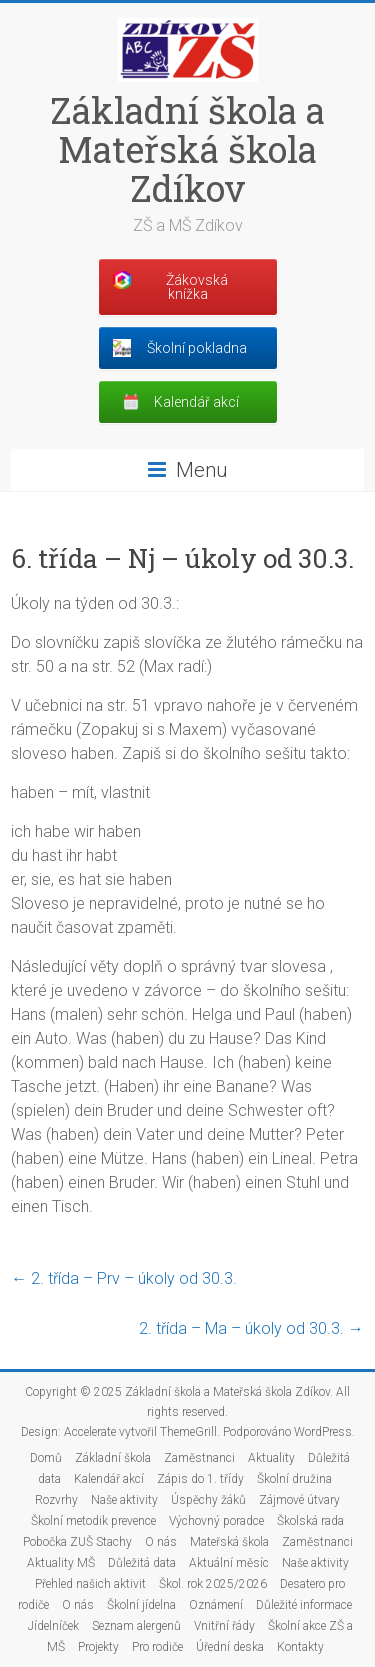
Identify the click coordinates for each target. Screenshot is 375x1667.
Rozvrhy (56, 1500)
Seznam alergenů (136, 1626)
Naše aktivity (124, 1500)
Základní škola (113, 1458)
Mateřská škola (229, 1542)
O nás (161, 1542)
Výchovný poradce (216, 1521)
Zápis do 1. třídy (200, 1479)
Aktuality (271, 1458)
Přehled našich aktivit (90, 1584)
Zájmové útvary (299, 1500)
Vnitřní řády (224, 1626)
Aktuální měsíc (229, 1563)
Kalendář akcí (109, 1479)
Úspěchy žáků (208, 1500)
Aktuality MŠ (61, 1563)
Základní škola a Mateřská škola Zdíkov (187, 149)
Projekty (98, 1647)
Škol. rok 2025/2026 (213, 1584)
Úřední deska (230, 1647)
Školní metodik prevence (93, 1521)
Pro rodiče (157, 1647)
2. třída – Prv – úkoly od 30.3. (124, 1278)
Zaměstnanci (199, 1458)
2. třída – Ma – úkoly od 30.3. (251, 1328)
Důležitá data (142, 1563)
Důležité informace (304, 1605)
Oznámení (216, 1605)
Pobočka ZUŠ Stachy (77, 1542)
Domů (46, 1458)
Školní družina (294, 1479)
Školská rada (310, 1521)
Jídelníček (53, 1626)
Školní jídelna (141, 1605)
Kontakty (300, 1647)
